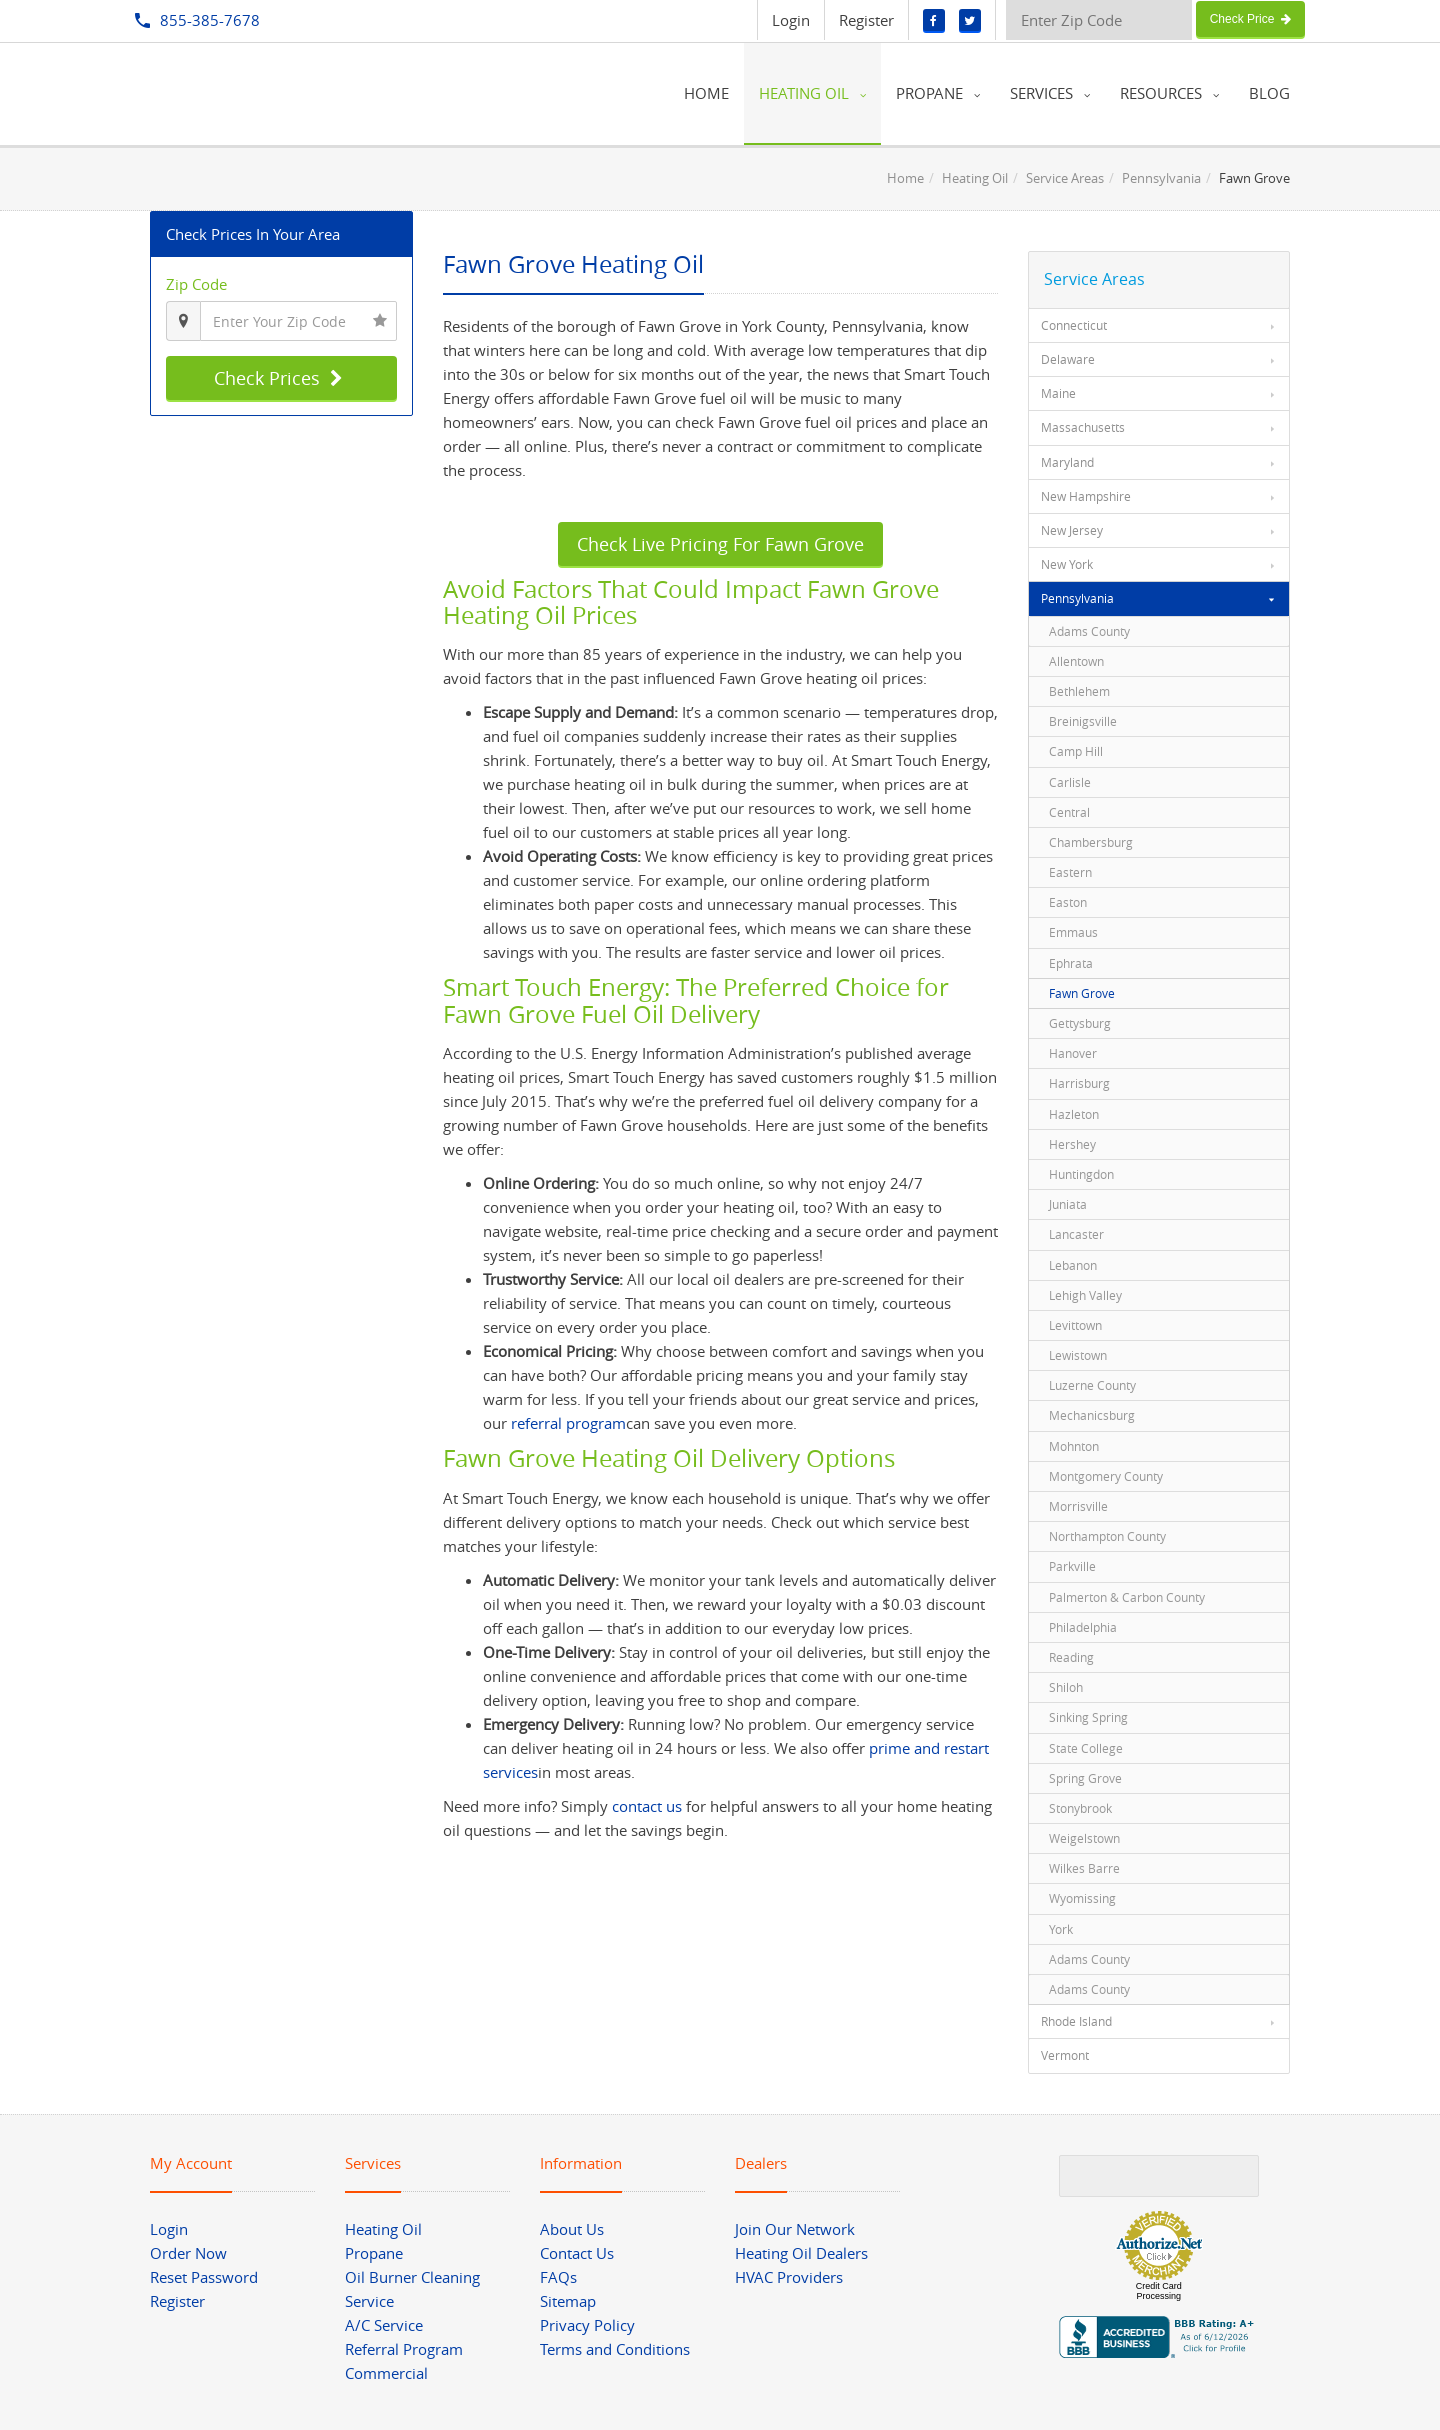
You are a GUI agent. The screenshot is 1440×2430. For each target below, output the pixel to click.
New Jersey (1072, 530)
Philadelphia (1083, 1627)
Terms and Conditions (615, 2349)
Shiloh (1066, 1687)
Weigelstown (1084, 1838)
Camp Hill (1076, 751)
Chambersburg (1091, 842)
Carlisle (1070, 782)
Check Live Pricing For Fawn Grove (720, 544)
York (1061, 1929)
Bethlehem (1079, 691)
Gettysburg (1080, 1023)
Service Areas (1065, 178)
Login (791, 20)
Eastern (1070, 872)
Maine (1058, 393)
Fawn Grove (1082, 993)
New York (1067, 564)
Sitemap (568, 2301)
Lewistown (1078, 1355)
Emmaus (1073, 932)
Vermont (1065, 2055)
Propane (374, 2253)
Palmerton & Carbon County (1127, 1597)
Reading (1071, 1657)
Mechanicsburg (1092, 1415)
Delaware (1068, 359)
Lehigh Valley (1085, 1295)
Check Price (1250, 19)
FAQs (558, 2277)
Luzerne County (1092, 1385)
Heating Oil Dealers (801, 2253)
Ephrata (1071, 963)
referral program (568, 1423)
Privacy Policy (587, 2325)
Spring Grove (1085, 1778)
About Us (572, 2229)
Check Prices (281, 378)
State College (1086, 1748)
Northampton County (1107, 1536)
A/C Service (384, 2325)
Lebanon (1073, 1265)
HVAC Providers (789, 2277)
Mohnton (1074, 1446)
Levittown (1075, 1325)
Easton (1068, 902)
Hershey (1072, 1144)
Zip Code (196, 284)
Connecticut (1074, 325)
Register (866, 20)
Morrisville (1078, 1506)
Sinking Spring (1088, 1717)
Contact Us (577, 2253)
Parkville (1072, 1566)
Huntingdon (1081, 1174)
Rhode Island (1076, 2021)
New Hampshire (1086, 496)
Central (1069, 812)
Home (905, 178)
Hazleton (1074, 1114)
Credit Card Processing (1159, 2291)
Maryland (1067, 462)
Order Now (188, 2253)
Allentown (1076, 661)
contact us (647, 1806)
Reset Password (204, 2277)
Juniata (1068, 1204)
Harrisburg (1079, 1083)
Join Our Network (795, 2229)
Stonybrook (1080, 1808)
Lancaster (1076, 1234)
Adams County (1089, 631)
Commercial (386, 2373)
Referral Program (404, 2349)
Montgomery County (1106, 1476)
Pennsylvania (1161, 178)
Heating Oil (975, 178)
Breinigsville (1083, 721)
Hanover (1073, 1053)
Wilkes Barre (1084, 1868)
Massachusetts (1083, 427)
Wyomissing (1082, 1898)
